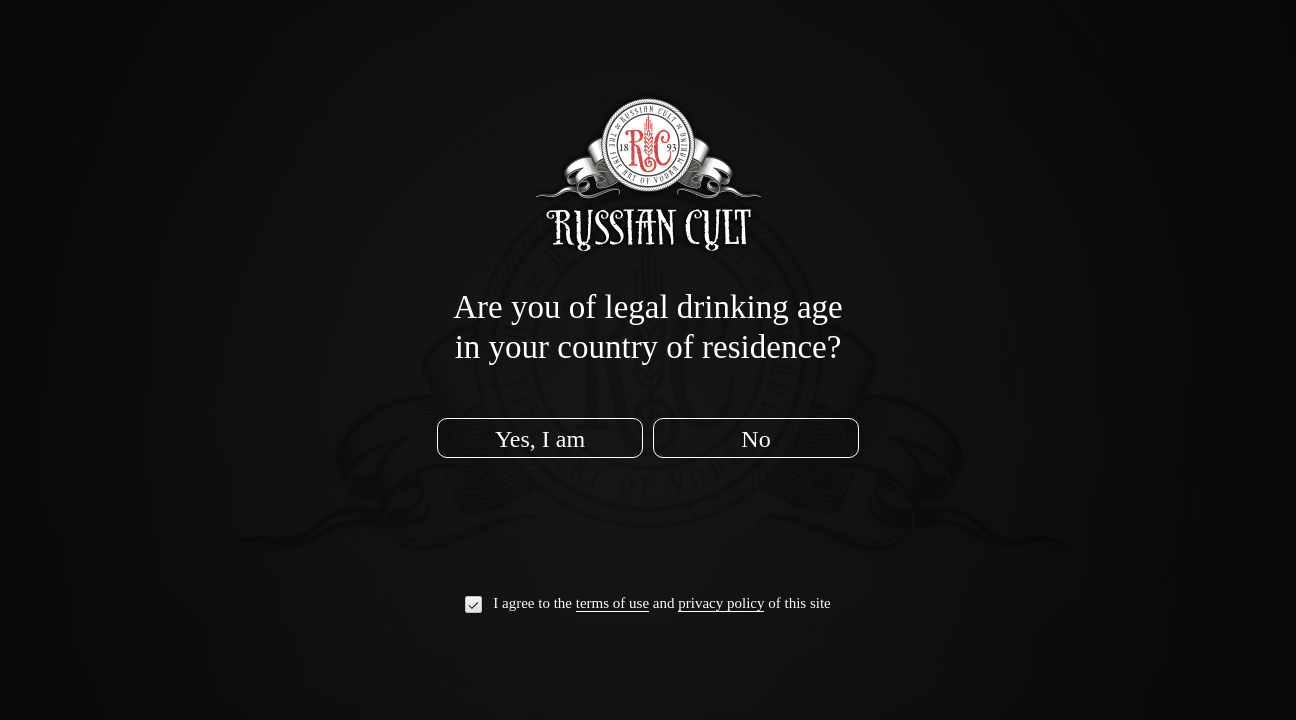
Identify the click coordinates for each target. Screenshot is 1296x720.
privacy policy (721, 603)
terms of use (612, 603)
